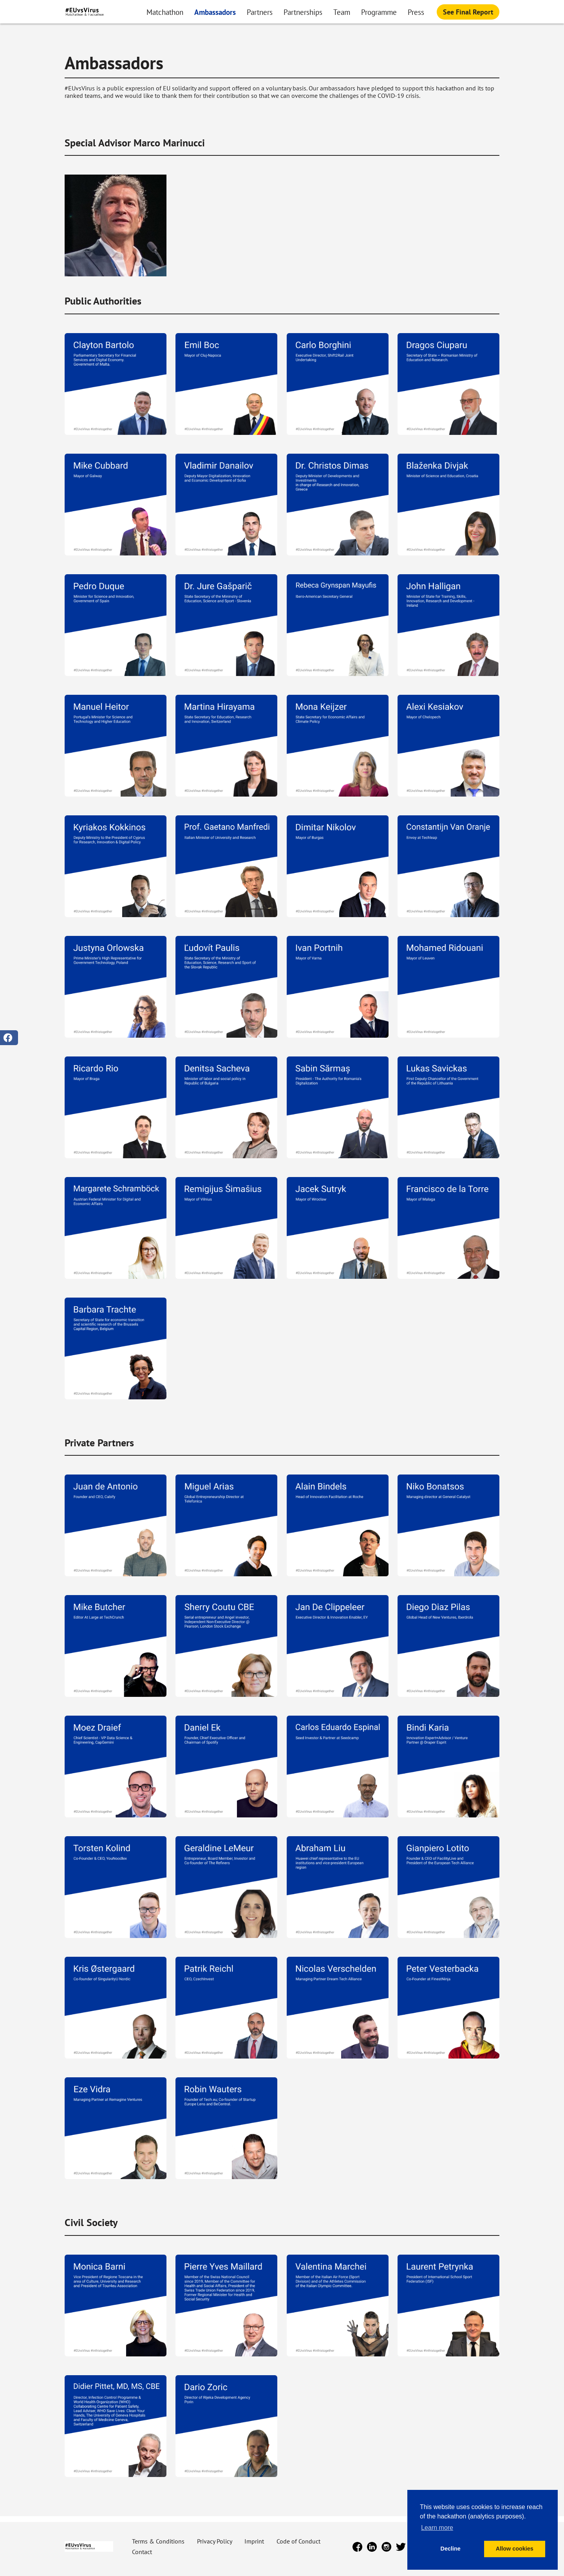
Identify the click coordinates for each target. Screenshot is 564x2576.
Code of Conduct (298, 2541)
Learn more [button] (437, 2527)
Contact (142, 2552)
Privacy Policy (215, 2541)
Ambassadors (215, 12)
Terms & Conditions (159, 2541)
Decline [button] (451, 2548)
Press (416, 12)
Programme (379, 12)
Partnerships (303, 12)
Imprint (255, 2541)
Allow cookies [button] (514, 2548)
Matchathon (164, 12)
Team (341, 12)
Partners (260, 12)
